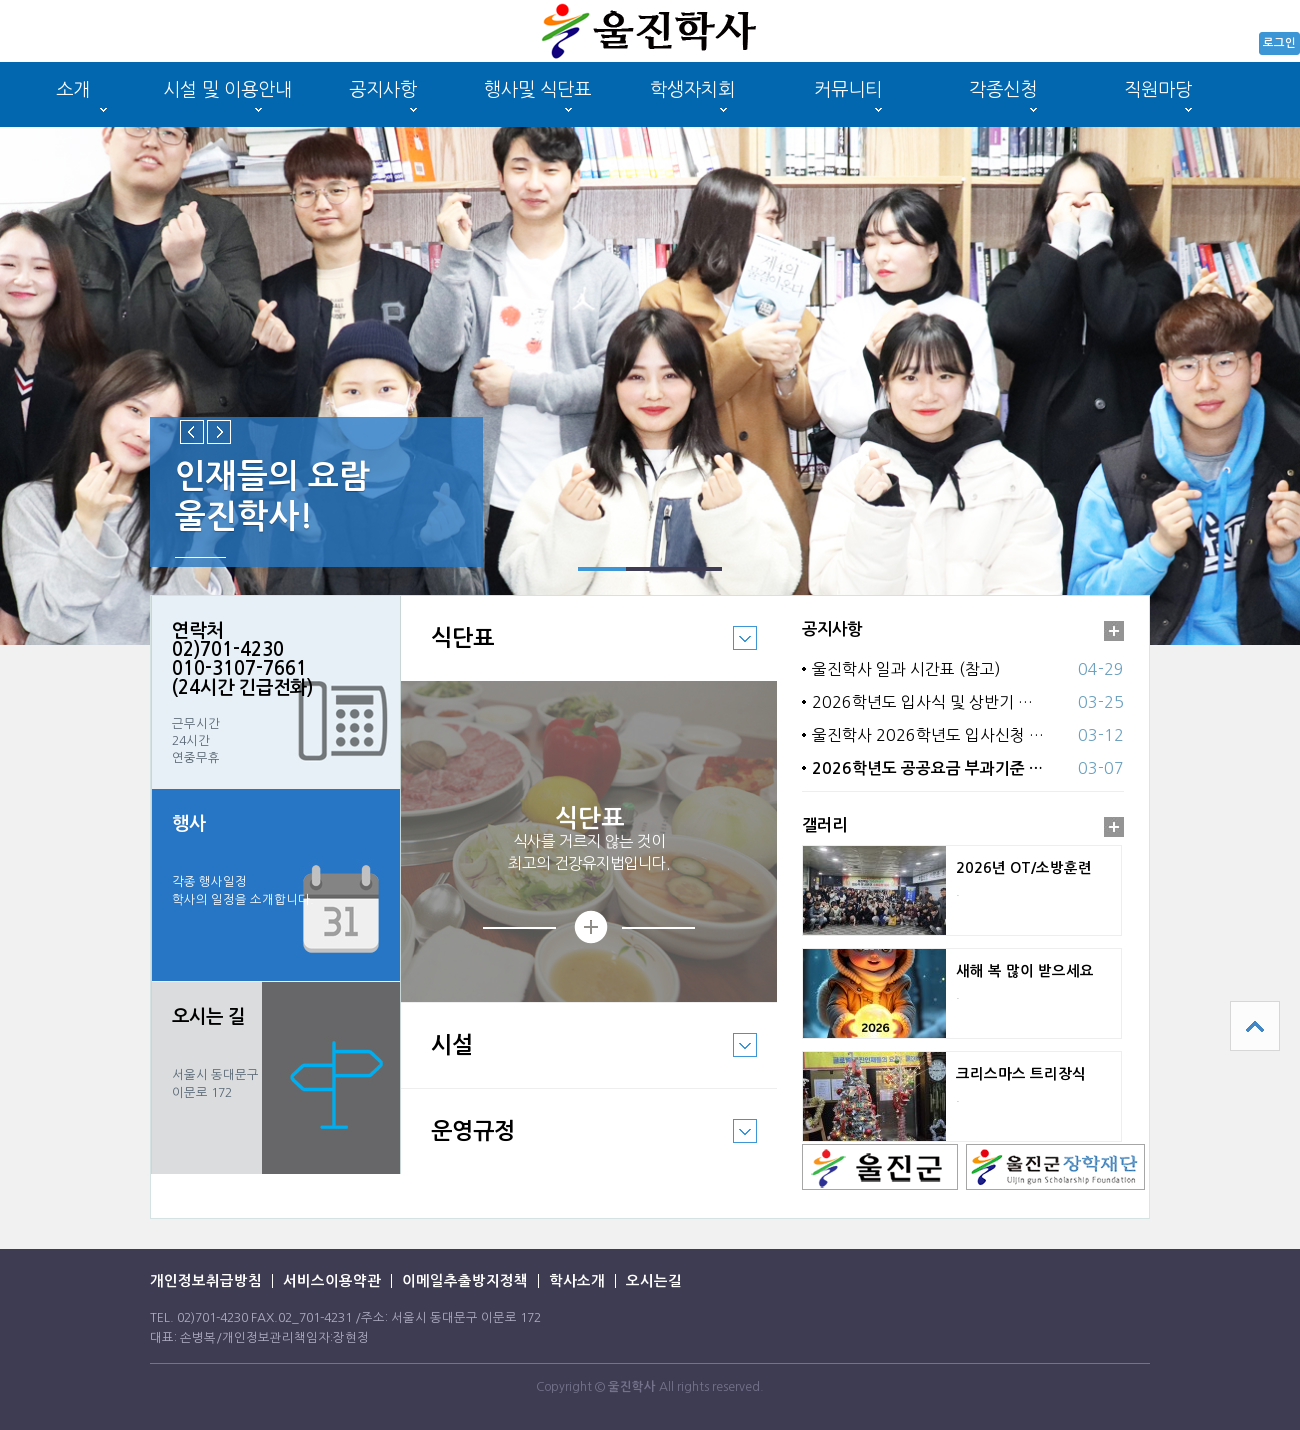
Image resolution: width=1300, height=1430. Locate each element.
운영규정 (579, 1145)
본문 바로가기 (0, 0)
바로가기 (276, 1078)
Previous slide (192, 432)
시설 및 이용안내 (227, 89)
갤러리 (824, 825)
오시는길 (654, 1281)
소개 (73, 89)
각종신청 (1003, 89)
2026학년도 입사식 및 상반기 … (922, 702)
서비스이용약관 (332, 1281)
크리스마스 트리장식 (1021, 1074)
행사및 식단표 (537, 89)
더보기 (1114, 631)
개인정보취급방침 (206, 1281)
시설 (579, 1059)
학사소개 (577, 1281)
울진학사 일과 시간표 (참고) (906, 669)
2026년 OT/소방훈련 (1024, 868)
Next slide (219, 432)
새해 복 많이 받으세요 (1025, 971)
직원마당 (1158, 89)
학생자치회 (692, 89)
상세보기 (589, 927)
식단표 (579, 652)
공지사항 (383, 89)
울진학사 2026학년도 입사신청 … (928, 735)
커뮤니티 (848, 89)
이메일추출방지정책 (465, 1281)
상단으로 (1255, 1026)
